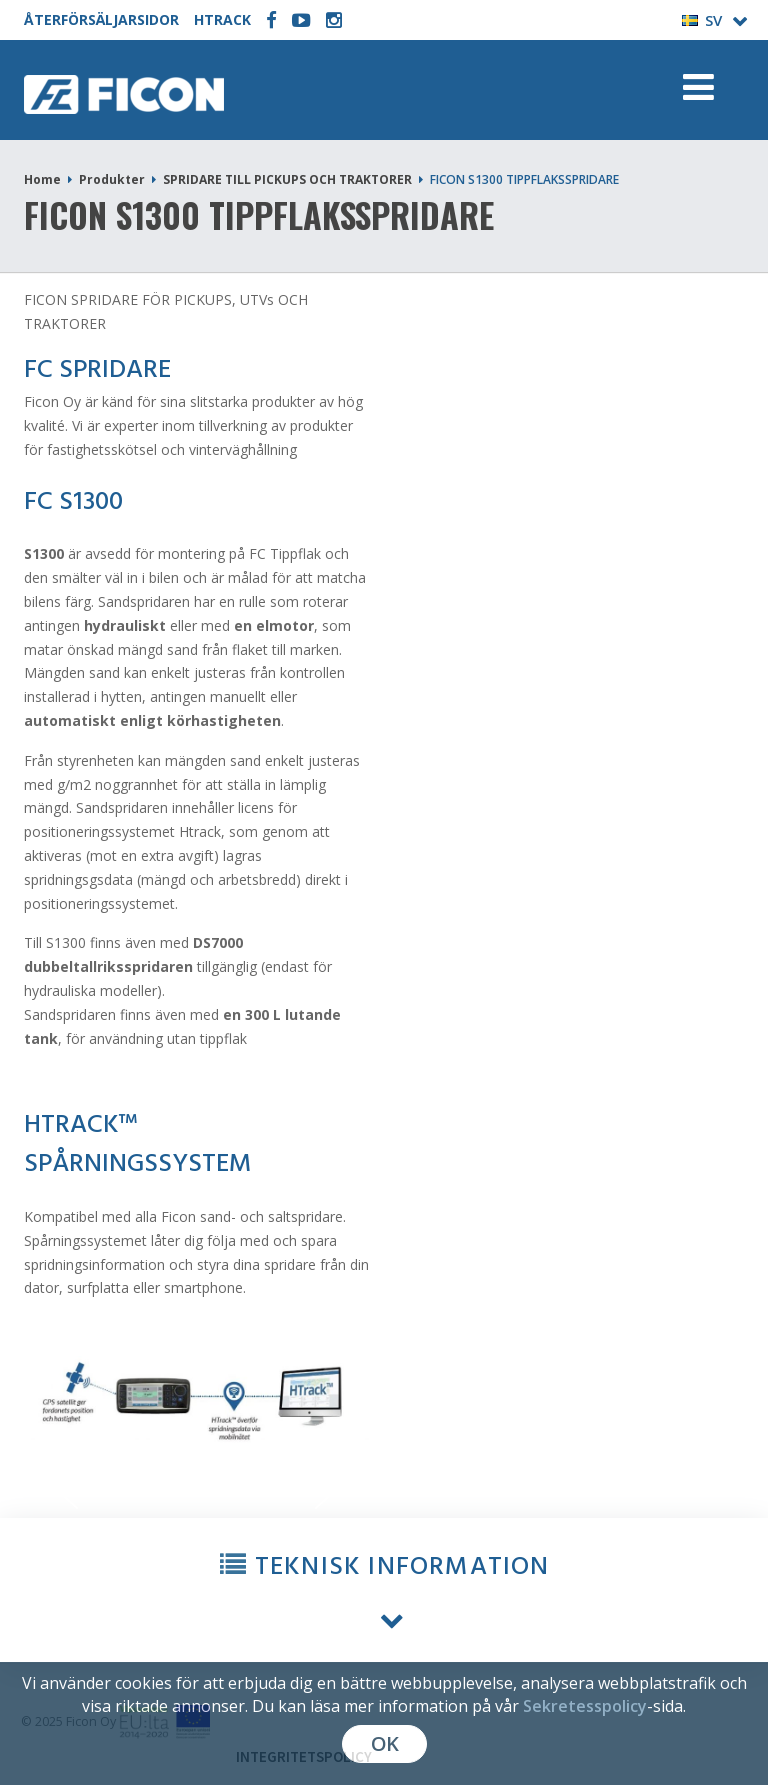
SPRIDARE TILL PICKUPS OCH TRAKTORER (287, 179)
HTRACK (222, 19)
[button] (384, 1590)
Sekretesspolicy (585, 1706)
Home (42, 179)
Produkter (112, 179)
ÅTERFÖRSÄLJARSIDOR (101, 19)
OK (384, 1743)
